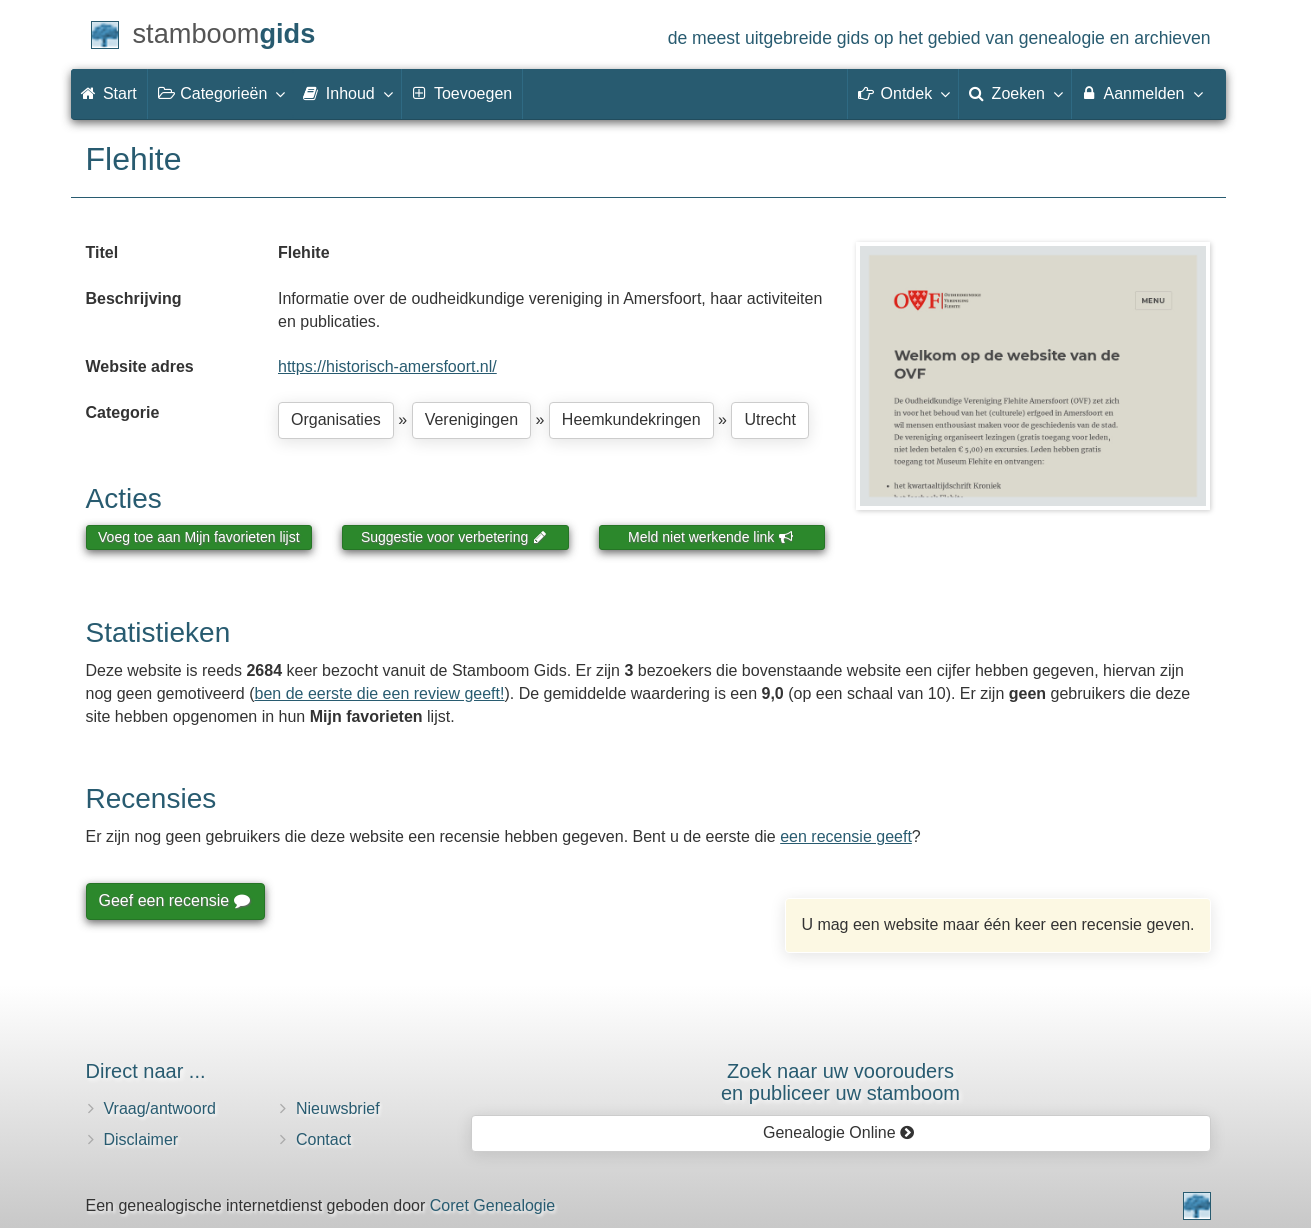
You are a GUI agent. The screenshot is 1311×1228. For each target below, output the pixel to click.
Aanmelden (1141, 93)
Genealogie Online (839, 1132)
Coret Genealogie (492, 1205)
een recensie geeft (846, 836)
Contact (323, 1139)
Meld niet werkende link (710, 537)
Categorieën (221, 93)
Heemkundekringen (631, 419)
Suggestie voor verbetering (454, 537)
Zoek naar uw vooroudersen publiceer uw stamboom (840, 1082)
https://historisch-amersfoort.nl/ (387, 366)
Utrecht (770, 419)
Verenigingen (471, 419)
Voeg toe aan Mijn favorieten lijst (199, 537)
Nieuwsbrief (338, 1108)
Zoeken (1015, 93)
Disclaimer (141, 1139)
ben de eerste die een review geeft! (380, 693)
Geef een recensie (174, 900)
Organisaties (336, 419)
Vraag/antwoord (160, 1108)
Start (109, 93)
